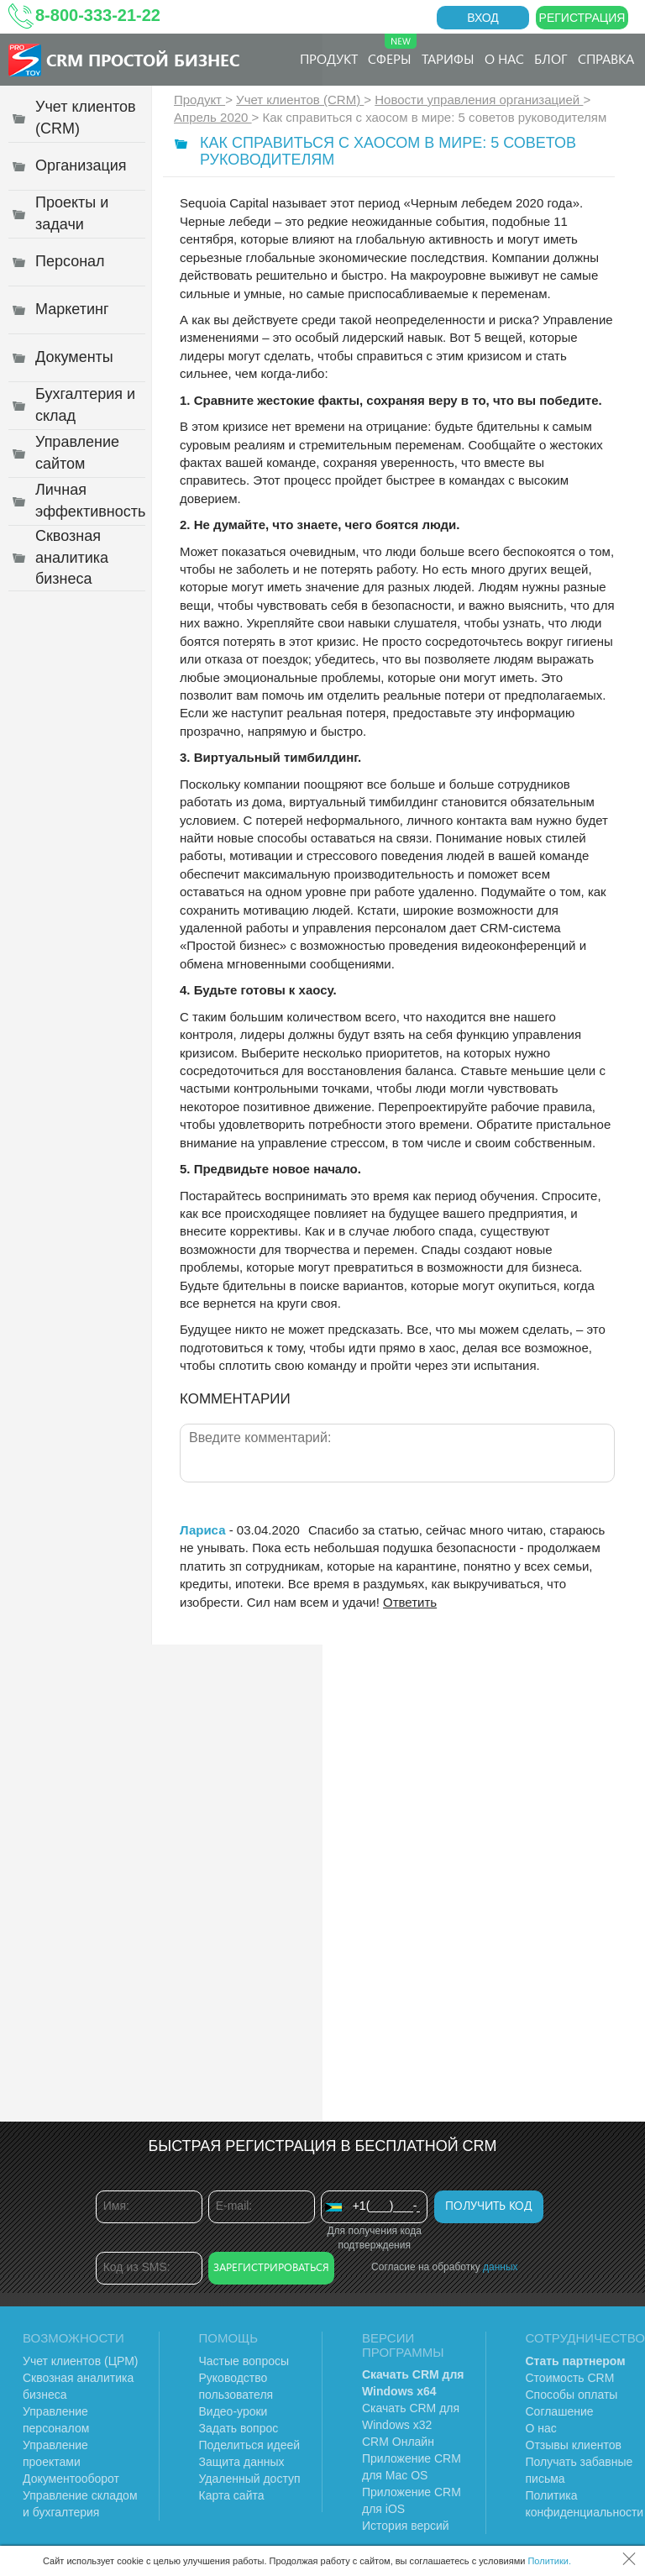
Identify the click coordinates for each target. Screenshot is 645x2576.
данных (500, 2267)
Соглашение (560, 2411)
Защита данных (242, 2461)
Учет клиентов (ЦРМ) (81, 2361)
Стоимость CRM (570, 2378)
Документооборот (71, 2478)
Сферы (392, 50)
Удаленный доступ (250, 2478)
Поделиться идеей (250, 2445)
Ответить (410, 1602)
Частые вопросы (244, 2361)
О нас (504, 58)
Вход (483, 17)
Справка (606, 58)
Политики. (549, 2561)
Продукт (329, 58)
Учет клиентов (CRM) (300, 99)
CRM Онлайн (398, 2441)
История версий (405, 2525)
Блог (551, 58)
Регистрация (582, 17)
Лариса (203, 1530)
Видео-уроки (233, 2411)
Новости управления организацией (479, 99)
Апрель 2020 (213, 117)
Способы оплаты (572, 2394)
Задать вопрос (239, 2428)
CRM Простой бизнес (142, 59)
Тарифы (448, 58)
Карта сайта (232, 2495)
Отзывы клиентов (573, 2445)
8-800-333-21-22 (97, 15)
